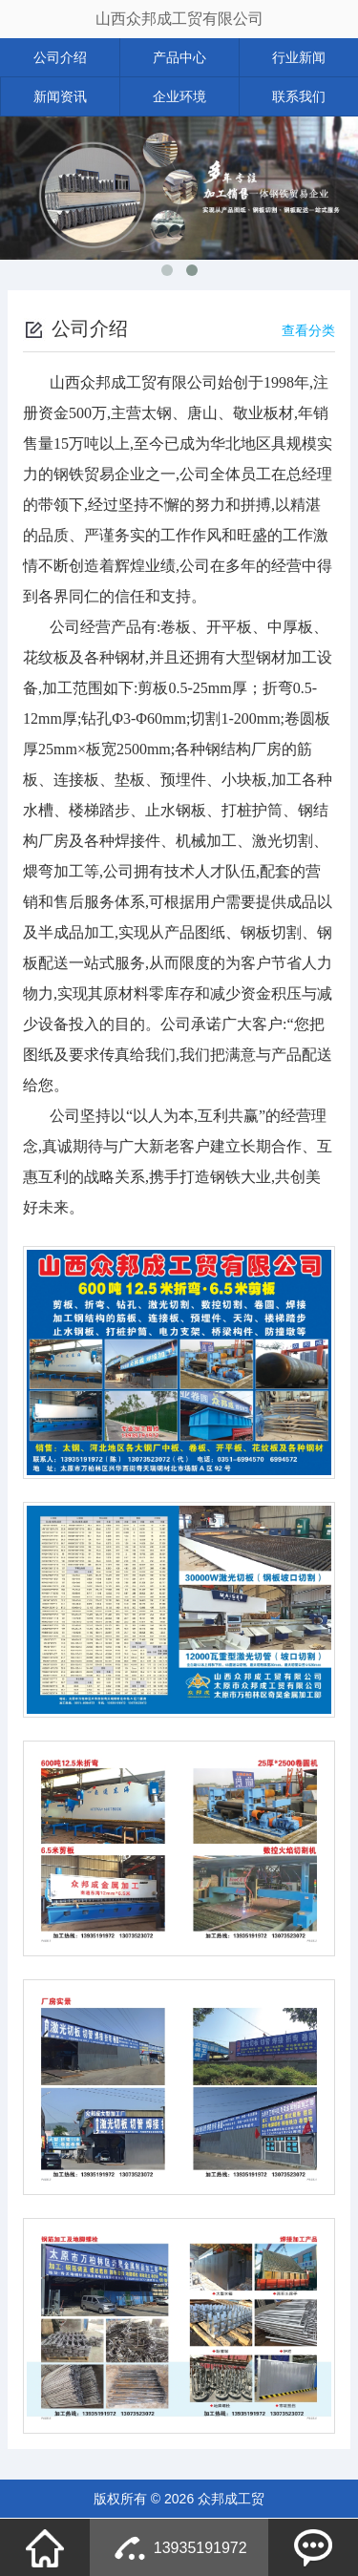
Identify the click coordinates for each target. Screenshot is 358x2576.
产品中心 (179, 57)
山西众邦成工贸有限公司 (179, 19)
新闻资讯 (60, 96)
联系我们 (299, 96)
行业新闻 (299, 57)
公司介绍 (60, 57)
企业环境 (179, 96)
